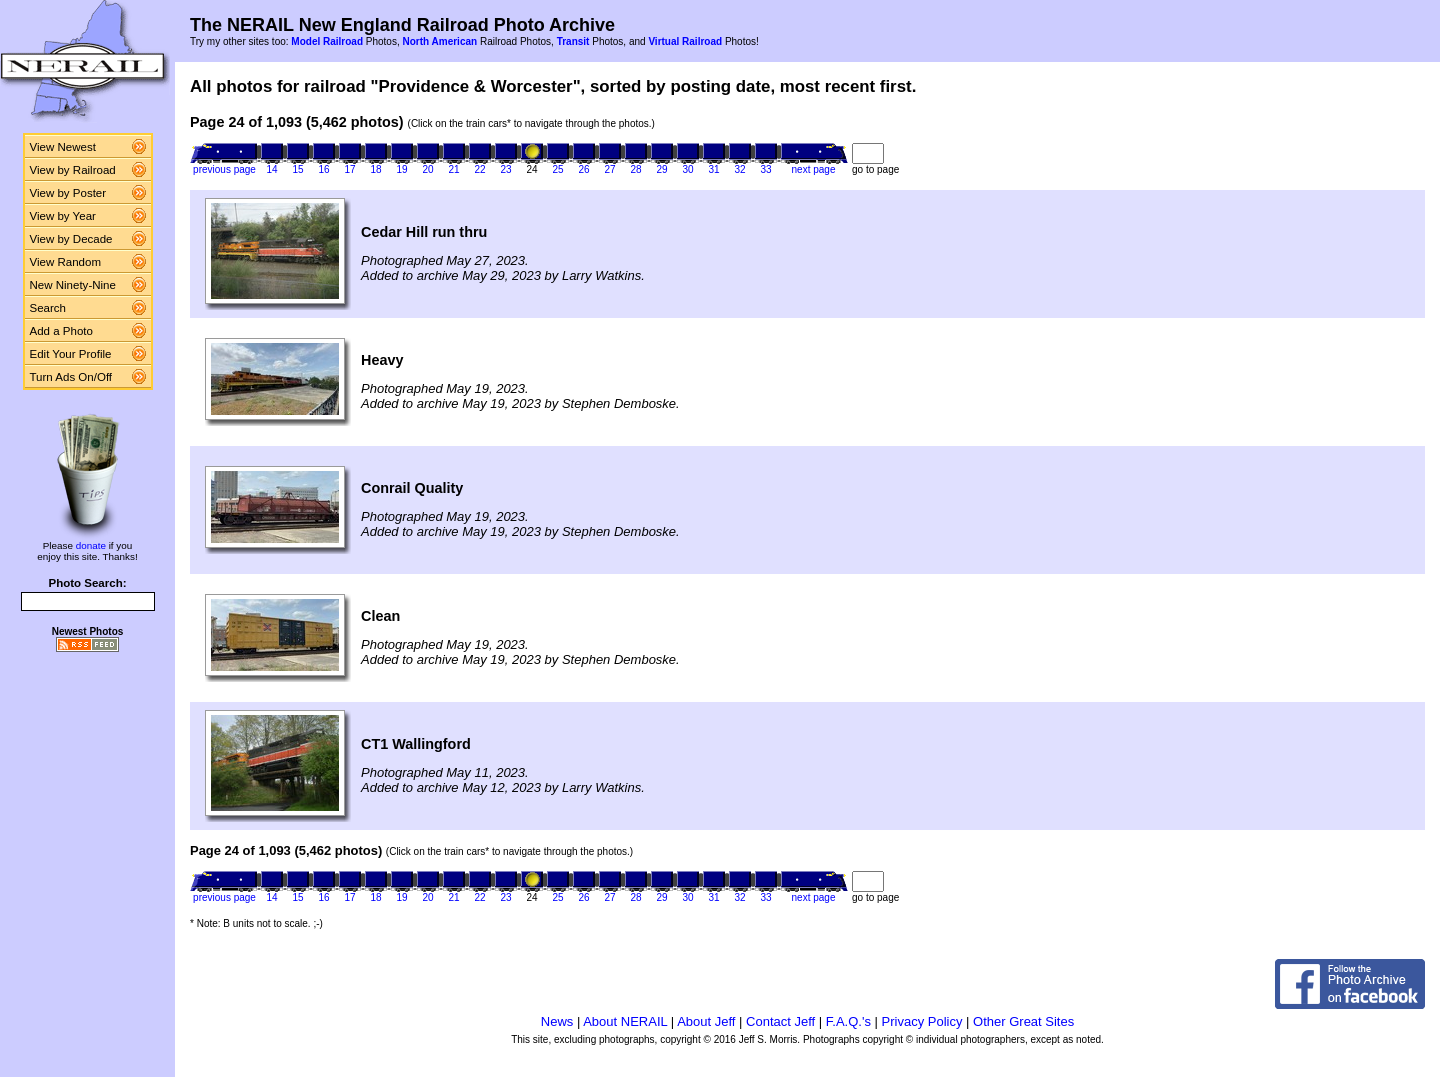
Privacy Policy (922, 1021)
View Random (65, 262)
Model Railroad (327, 41)
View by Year (63, 216)
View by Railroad (73, 170)
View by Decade (71, 239)
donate (91, 545)
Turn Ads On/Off (71, 377)
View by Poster (68, 193)
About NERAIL (625, 1021)
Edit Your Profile (71, 354)
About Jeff (706, 1021)
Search (48, 308)
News (557, 1021)
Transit (573, 41)
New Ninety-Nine (73, 285)
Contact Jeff (780, 1021)
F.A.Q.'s (848, 1021)
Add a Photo (61, 331)
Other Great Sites (1023, 1021)
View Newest (63, 147)
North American (439, 41)
